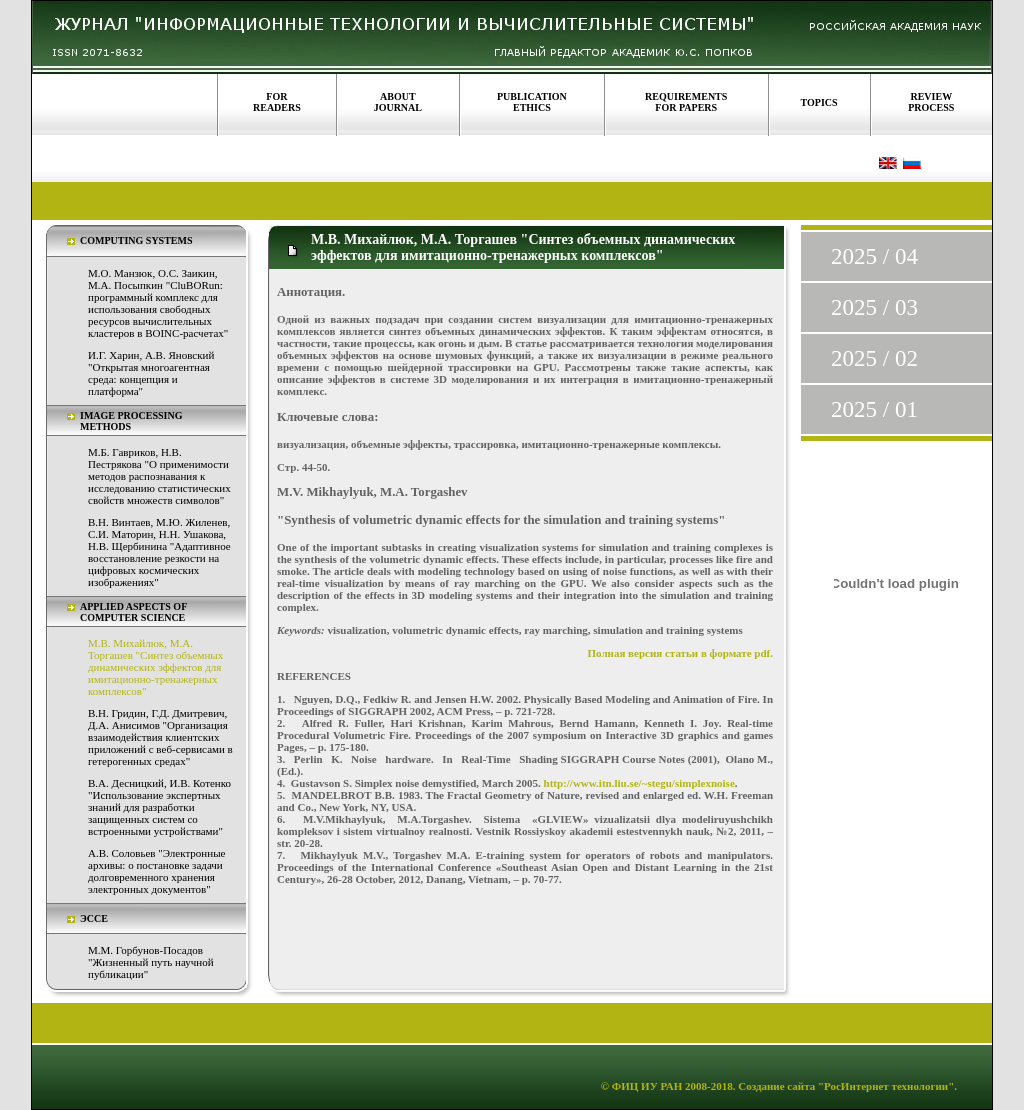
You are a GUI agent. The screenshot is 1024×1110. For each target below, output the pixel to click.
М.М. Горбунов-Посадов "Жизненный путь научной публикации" (151, 962)
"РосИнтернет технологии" (884, 1086)
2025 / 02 (874, 358)
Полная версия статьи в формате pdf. (681, 653)
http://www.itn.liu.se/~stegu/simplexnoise (639, 783)
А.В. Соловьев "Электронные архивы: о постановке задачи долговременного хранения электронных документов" (156, 871)
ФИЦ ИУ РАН (647, 1086)
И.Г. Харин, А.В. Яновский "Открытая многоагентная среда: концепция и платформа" (151, 373)
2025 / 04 (874, 256)
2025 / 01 (874, 409)
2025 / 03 (874, 307)
